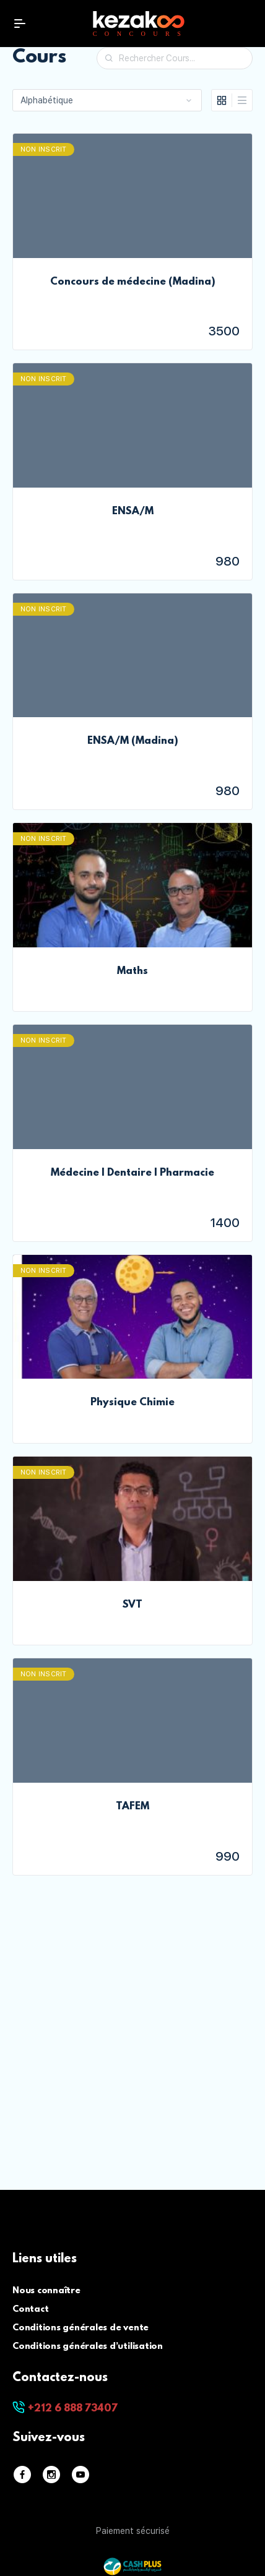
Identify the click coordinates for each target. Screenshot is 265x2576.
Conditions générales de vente (80, 2328)
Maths (132, 971)
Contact (30, 2309)
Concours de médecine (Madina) (132, 282)
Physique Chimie (132, 1402)
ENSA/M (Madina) (132, 741)
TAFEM (132, 1806)
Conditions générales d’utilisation (87, 2346)
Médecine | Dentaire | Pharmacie (132, 1173)
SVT (132, 1605)
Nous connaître (46, 2291)
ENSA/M (133, 511)
